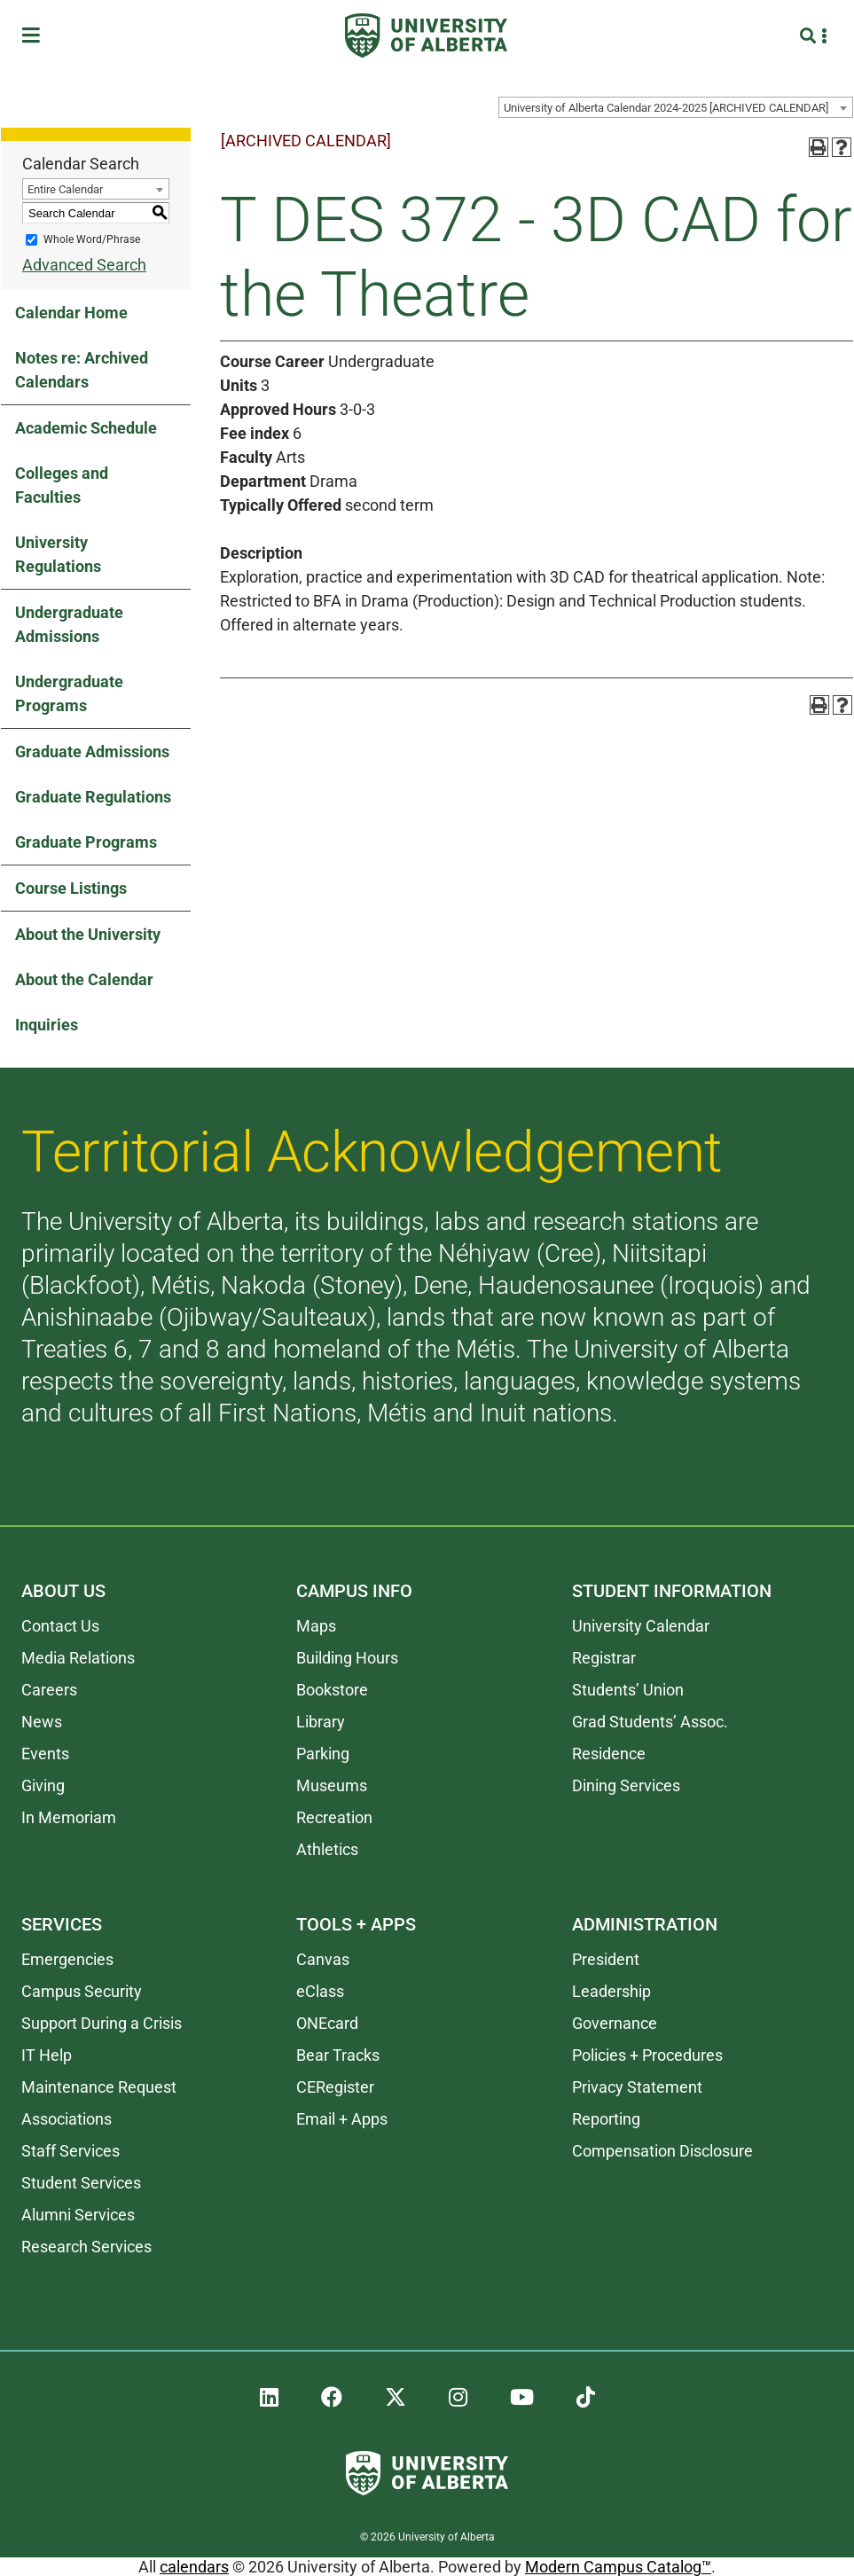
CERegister (335, 2087)
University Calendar (640, 1626)
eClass (320, 1991)
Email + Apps (342, 2119)
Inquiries (46, 1024)
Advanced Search (84, 264)
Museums (331, 1785)
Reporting (606, 2119)
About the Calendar (84, 979)
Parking (322, 1753)
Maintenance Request (98, 2087)
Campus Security (81, 1991)
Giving (43, 1785)
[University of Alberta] (426, 35)
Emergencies (67, 1959)
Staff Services (70, 2150)
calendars (194, 2566)
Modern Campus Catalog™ (618, 2566)
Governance (614, 2023)
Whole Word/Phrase (91, 239)
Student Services (81, 2182)
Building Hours (347, 1657)
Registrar (604, 1657)
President (605, 1959)
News (41, 1721)
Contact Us (60, 1626)
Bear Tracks (338, 2055)
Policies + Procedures (647, 2055)
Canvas (322, 1959)
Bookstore (332, 1689)
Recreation (334, 1817)
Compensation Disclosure (662, 2150)
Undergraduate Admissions (69, 624)
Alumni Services (78, 2214)
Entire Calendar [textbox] (65, 189)
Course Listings (71, 888)
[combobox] (675, 107)
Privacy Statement (637, 2087)
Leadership (611, 1991)
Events (45, 1753)
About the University (88, 934)
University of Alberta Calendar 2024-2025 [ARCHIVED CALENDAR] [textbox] (666, 107)
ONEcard (327, 2023)
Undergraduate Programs (69, 693)
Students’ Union (628, 1689)
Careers (49, 1689)
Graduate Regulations (93, 796)
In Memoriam (68, 1817)
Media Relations (78, 1657)
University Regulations (58, 554)
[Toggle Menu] (36, 36)
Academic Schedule (86, 428)
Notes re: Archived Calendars (81, 369)
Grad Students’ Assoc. (650, 1721)
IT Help (46, 2055)
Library (320, 1721)
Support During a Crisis (101, 2023)
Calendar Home (71, 312)
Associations (66, 2119)
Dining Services (626, 1785)
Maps (316, 1626)
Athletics (327, 1849)
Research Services (86, 2246)
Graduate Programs (86, 842)
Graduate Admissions (92, 751)
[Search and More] (810, 36)
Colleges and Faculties (61, 485)
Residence (609, 1753)
